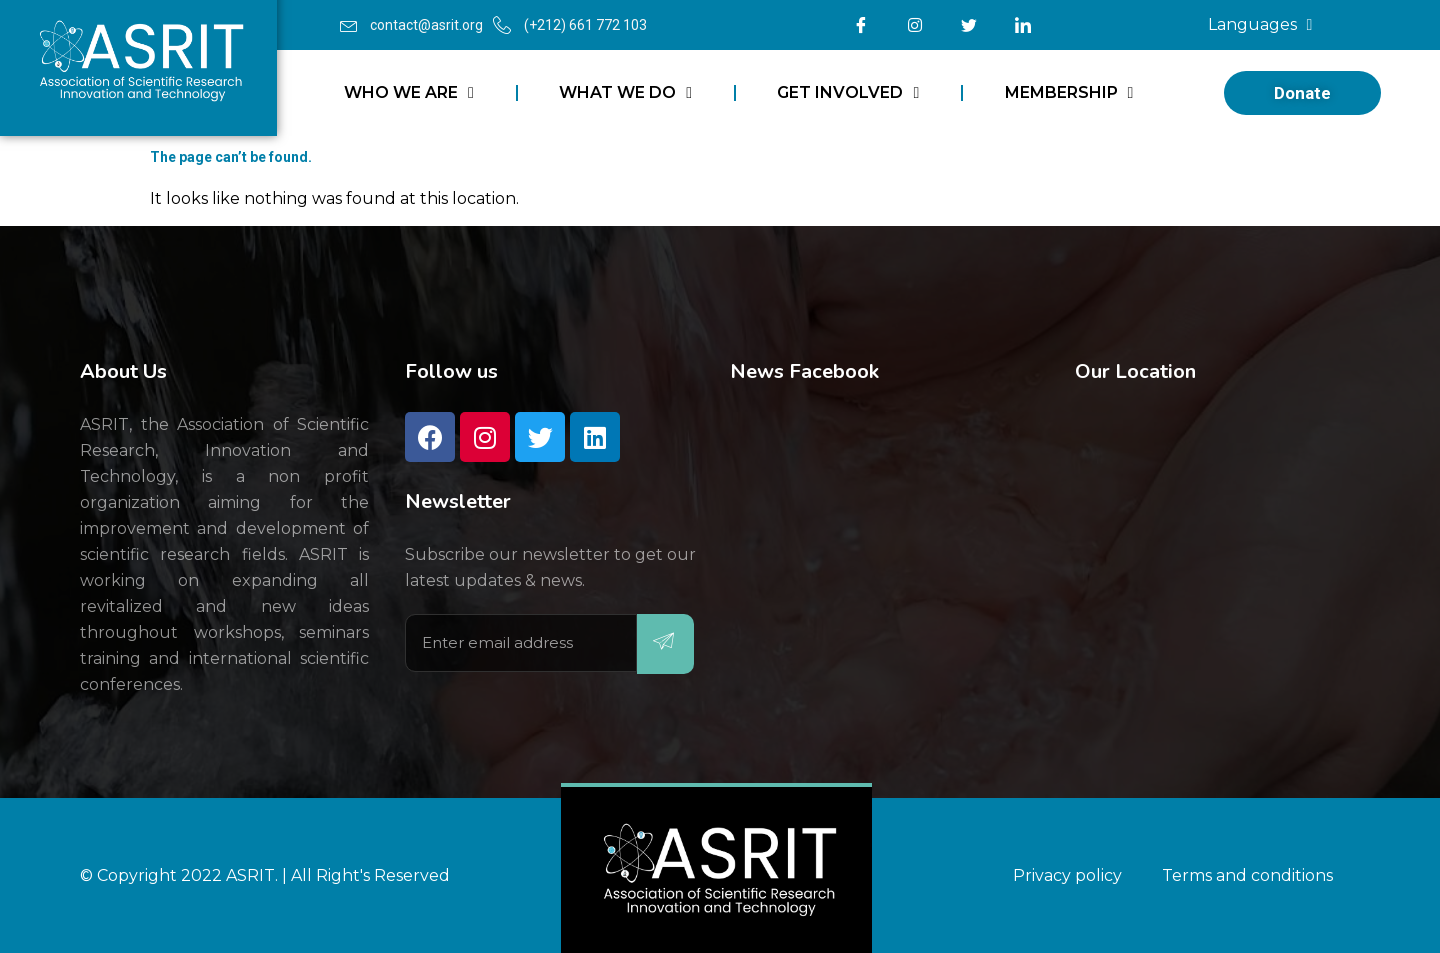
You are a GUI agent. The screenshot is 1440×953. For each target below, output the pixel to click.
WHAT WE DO (625, 93)
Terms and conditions (1247, 875)
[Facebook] (861, 25)
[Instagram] (915, 25)
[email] (521, 643)
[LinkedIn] (1023, 25)
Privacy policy (1067, 875)
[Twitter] (969, 25)
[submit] (665, 644)
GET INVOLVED (848, 93)
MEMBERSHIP (1069, 93)
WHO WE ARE (409, 93)
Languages (1260, 25)
